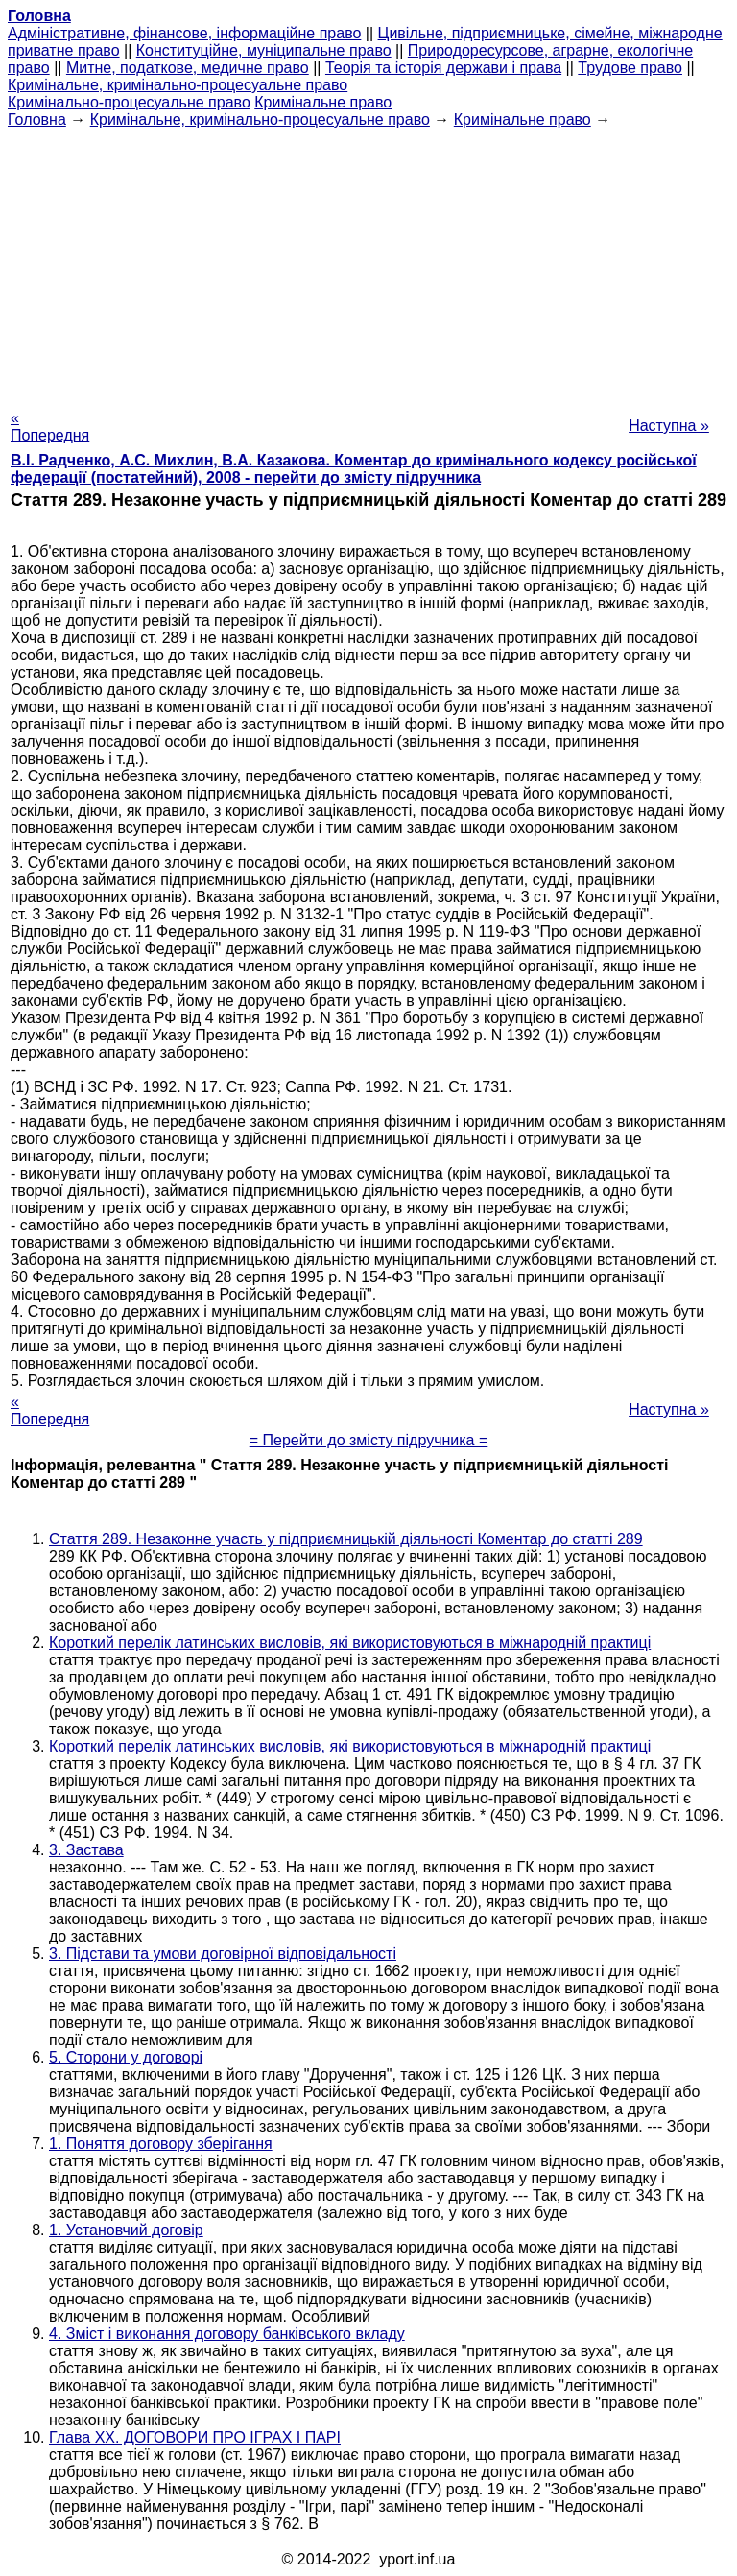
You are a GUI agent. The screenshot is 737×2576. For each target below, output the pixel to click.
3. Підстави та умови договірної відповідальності (222, 1953)
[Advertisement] (368, 263)
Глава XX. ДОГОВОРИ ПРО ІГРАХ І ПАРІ (195, 2437)
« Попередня (50, 426)
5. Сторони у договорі (125, 2057)
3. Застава (86, 1850)
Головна (37, 119)
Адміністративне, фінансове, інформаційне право (184, 33)
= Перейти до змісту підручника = (369, 1440)
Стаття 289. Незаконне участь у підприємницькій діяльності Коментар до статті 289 (346, 1539)
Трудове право (630, 68)
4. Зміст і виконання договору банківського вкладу (227, 2334)
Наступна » (669, 425)
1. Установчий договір (126, 2230)
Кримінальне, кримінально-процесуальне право (177, 85)
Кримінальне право (323, 102)
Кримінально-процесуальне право (129, 102)
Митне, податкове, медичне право (187, 68)
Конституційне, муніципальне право (264, 50)
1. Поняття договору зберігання (161, 2143)
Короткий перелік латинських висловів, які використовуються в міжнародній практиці (350, 1642)
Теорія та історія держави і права (443, 68)
